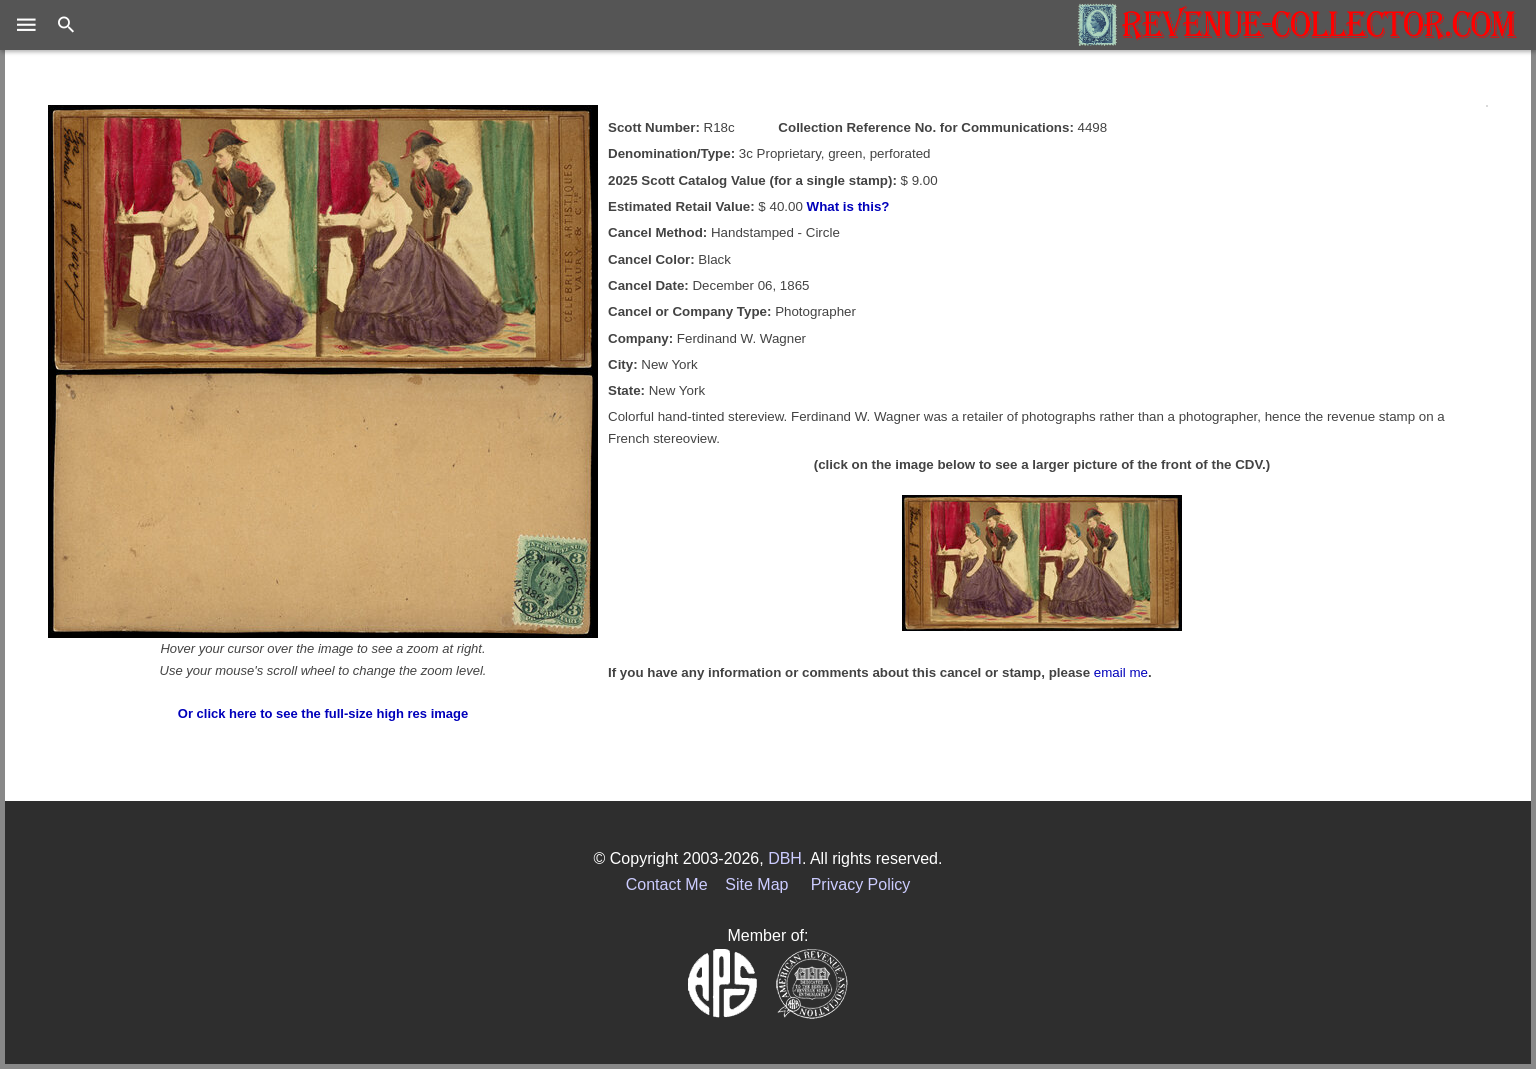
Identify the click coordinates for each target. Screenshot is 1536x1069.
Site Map (756, 884)
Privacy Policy (861, 884)
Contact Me (667, 884)
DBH (785, 858)
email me (1121, 672)
